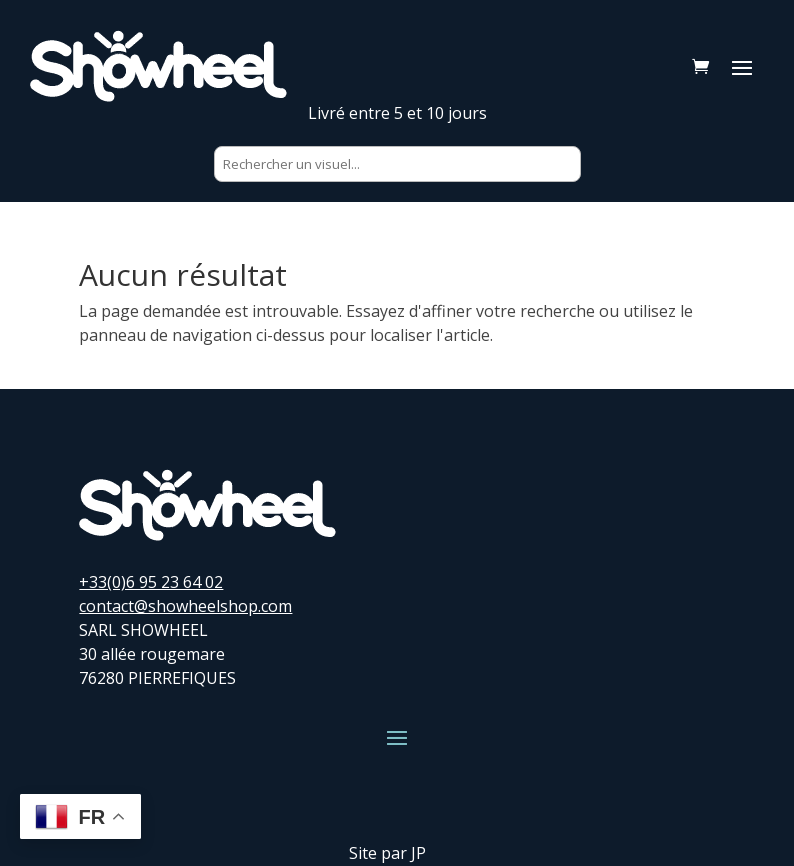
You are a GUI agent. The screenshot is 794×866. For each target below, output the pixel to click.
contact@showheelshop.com (185, 606)
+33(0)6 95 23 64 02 (151, 582)
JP (418, 853)
